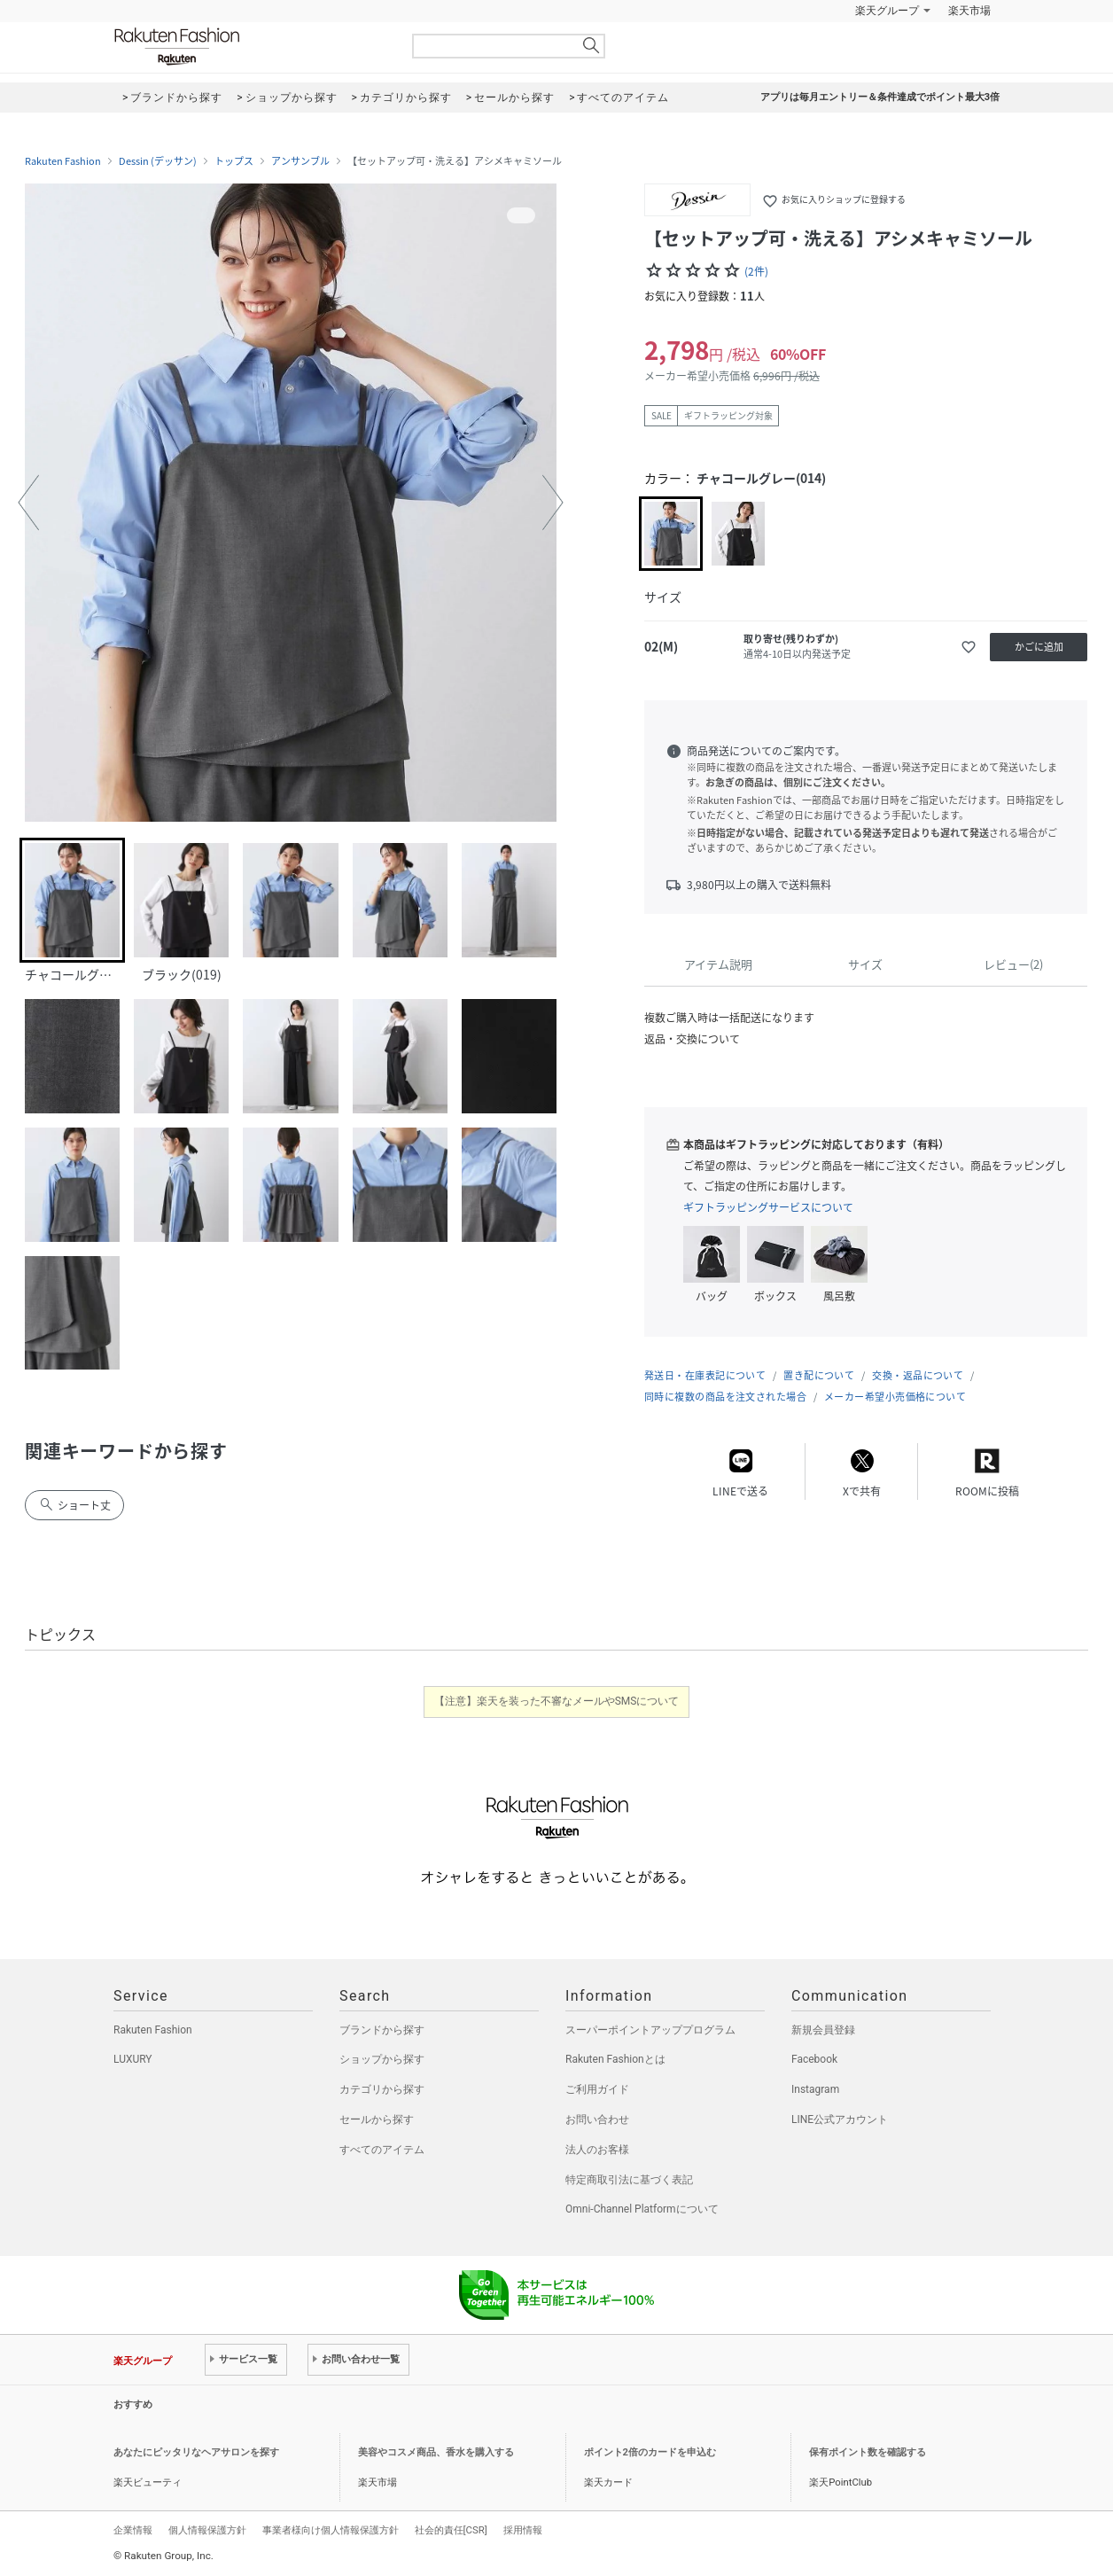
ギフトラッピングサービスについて (768, 1207)
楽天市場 (969, 10)
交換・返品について (917, 1375)
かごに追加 (1039, 646)
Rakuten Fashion (250, 46)
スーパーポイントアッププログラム (650, 2030)
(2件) (756, 271)
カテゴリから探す (381, 2089)
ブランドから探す (381, 2030)
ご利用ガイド (597, 2089)
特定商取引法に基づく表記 (629, 2180)
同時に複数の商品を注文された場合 (725, 1396)
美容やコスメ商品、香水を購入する (436, 2452)
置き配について (818, 1375)
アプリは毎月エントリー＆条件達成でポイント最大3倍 (880, 97)
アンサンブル (300, 161)
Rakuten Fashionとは (615, 2059)
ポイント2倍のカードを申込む (650, 2452)
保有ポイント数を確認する (867, 2452)
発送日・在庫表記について (705, 1375)
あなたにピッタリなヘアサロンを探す (196, 2452)
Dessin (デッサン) (158, 161)
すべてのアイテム (381, 2149)
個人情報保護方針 (207, 2530)
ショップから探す (381, 2059)
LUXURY (132, 2059)
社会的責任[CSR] (451, 2530)
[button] (28, 503)
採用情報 (522, 2530)
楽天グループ (887, 10)
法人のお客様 (597, 2149)
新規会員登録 (823, 2030)
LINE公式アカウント (839, 2119)
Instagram (815, 2089)
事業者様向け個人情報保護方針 (330, 2530)
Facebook (814, 2059)
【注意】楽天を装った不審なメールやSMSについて (557, 1701)
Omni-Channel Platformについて (642, 2209)
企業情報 (132, 2530)
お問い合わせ (597, 2119)
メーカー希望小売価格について (895, 1396)
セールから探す (376, 2119)
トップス (233, 161)
